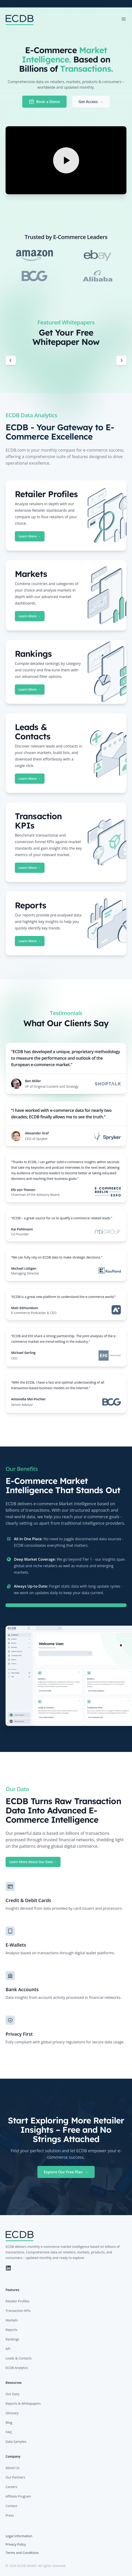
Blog (9, 2422)
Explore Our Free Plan (66, 2172)
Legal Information (19, 2536)
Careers (11, 2487)
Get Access (91, 101)
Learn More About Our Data (33, 1862)
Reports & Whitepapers (23, 2403)
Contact (11, 2506)
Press (10, 2515)
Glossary (12, 2413)
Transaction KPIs (18, 2310)
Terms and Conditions (22, 2552)
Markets (12, 2320)
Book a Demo (44, 101)
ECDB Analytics (17, 2368)
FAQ (9, 2432)
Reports (11, 2329)
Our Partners (15, 2477)
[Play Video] (66, 160)
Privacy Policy (16, 2544)
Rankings (12, 2339)
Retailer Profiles (17, 2301)
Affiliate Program (18, 2496)
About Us (12, 2468)
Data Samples (16, 2441)
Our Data (12, 2394)
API (8, 2348)
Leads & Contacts (19, 2358)
